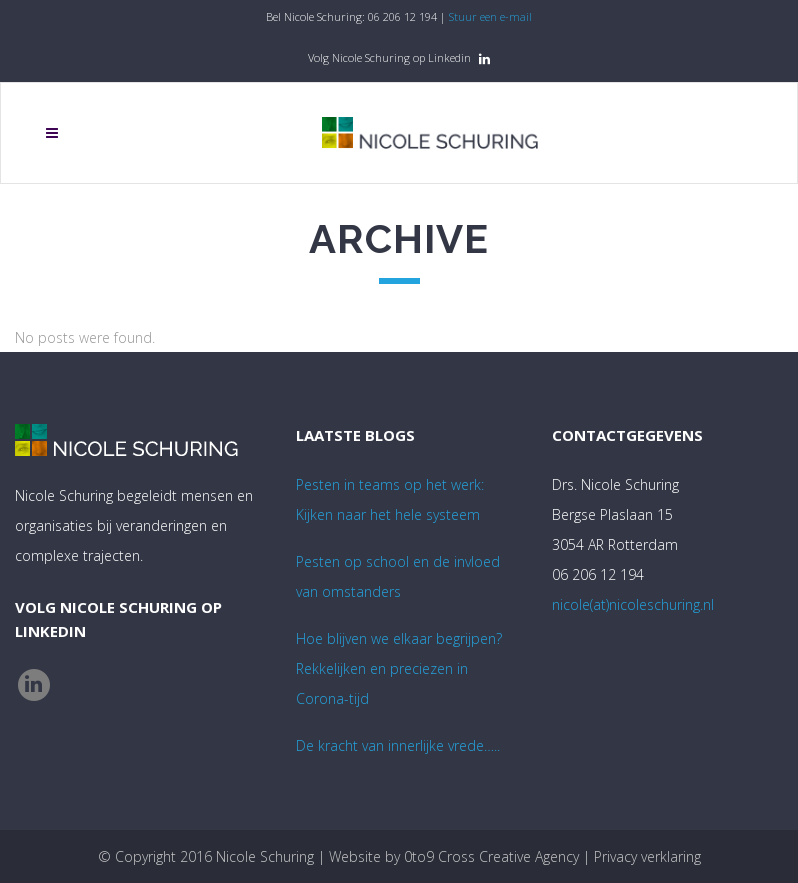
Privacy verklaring (647, 856)
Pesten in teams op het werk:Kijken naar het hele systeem (390, 499)
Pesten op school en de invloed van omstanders (398, 576)
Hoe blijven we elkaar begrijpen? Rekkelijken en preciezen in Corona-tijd (399, 668)
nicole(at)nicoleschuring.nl (633, 604)
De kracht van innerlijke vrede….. (398, 745)
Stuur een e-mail (490, 16)
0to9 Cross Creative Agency (491, 856)
